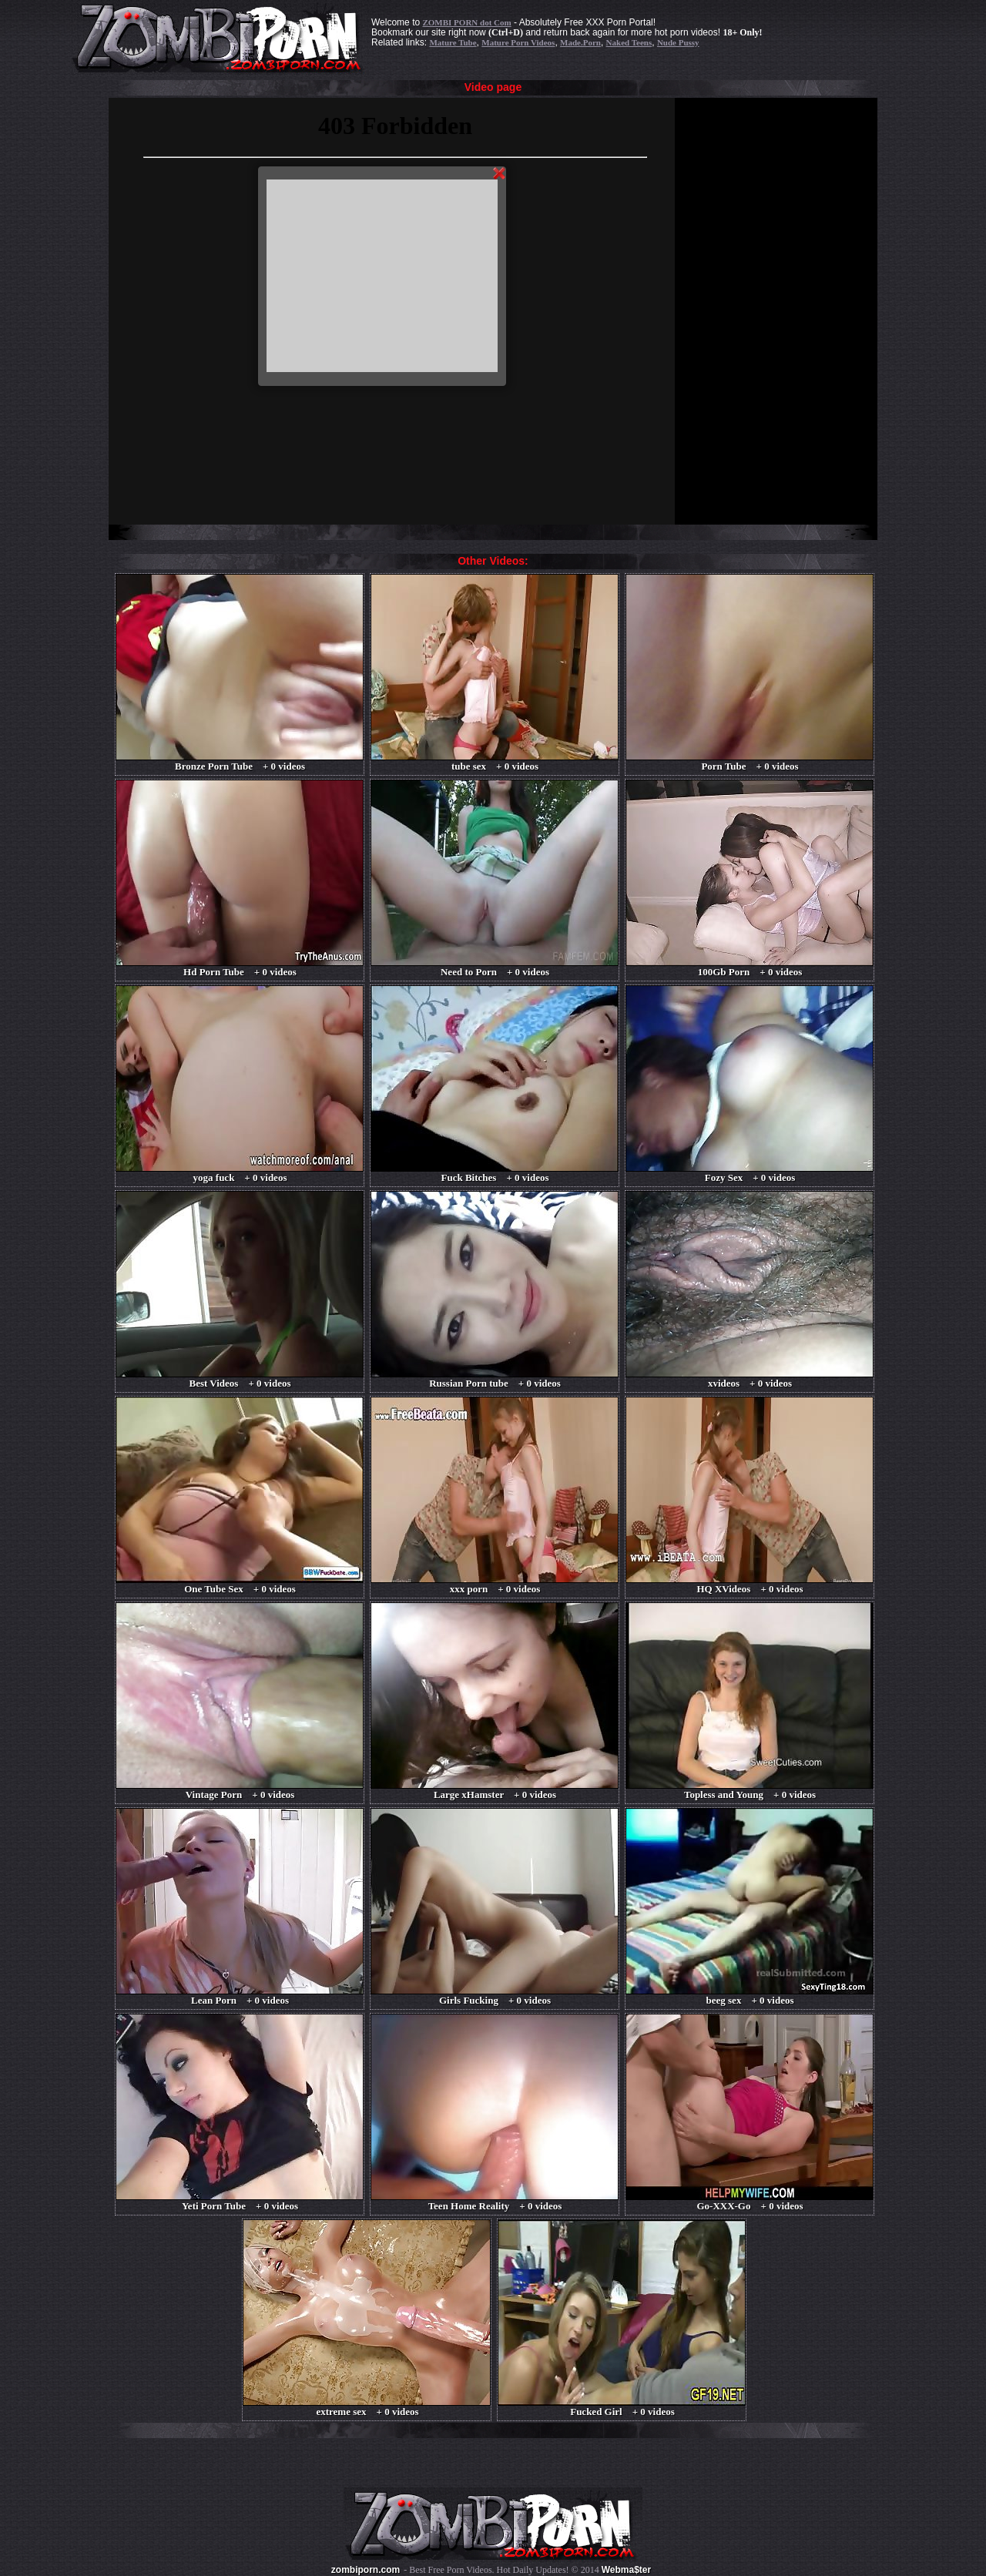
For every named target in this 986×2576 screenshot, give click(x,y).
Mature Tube (452, 42)
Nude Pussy (678, 42)
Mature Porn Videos (518, 42)
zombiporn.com (365, 2569)
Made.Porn (580, 42)
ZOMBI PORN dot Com (466, 22)
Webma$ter (626, 2569)
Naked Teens (629, 42)
